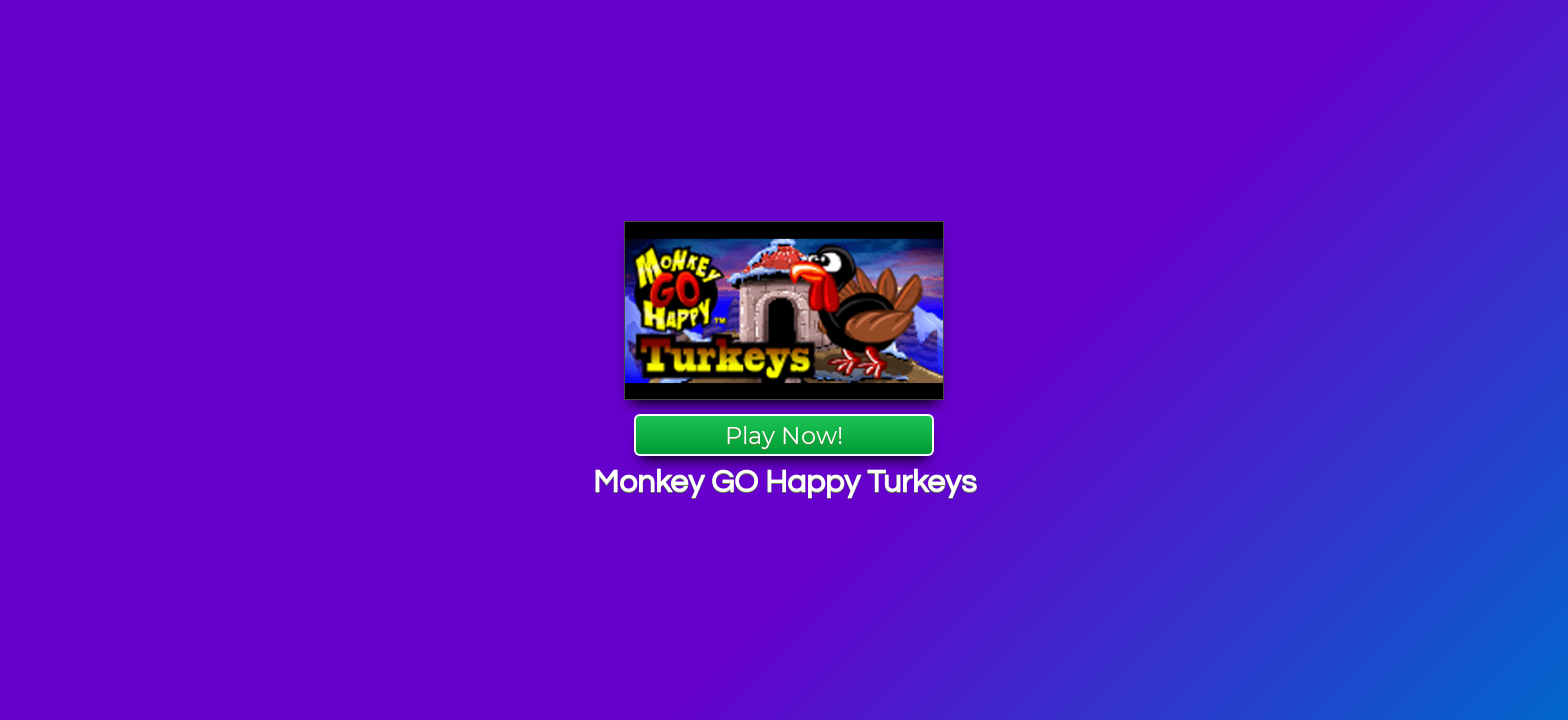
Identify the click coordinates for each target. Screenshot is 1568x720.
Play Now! (784, 435)
